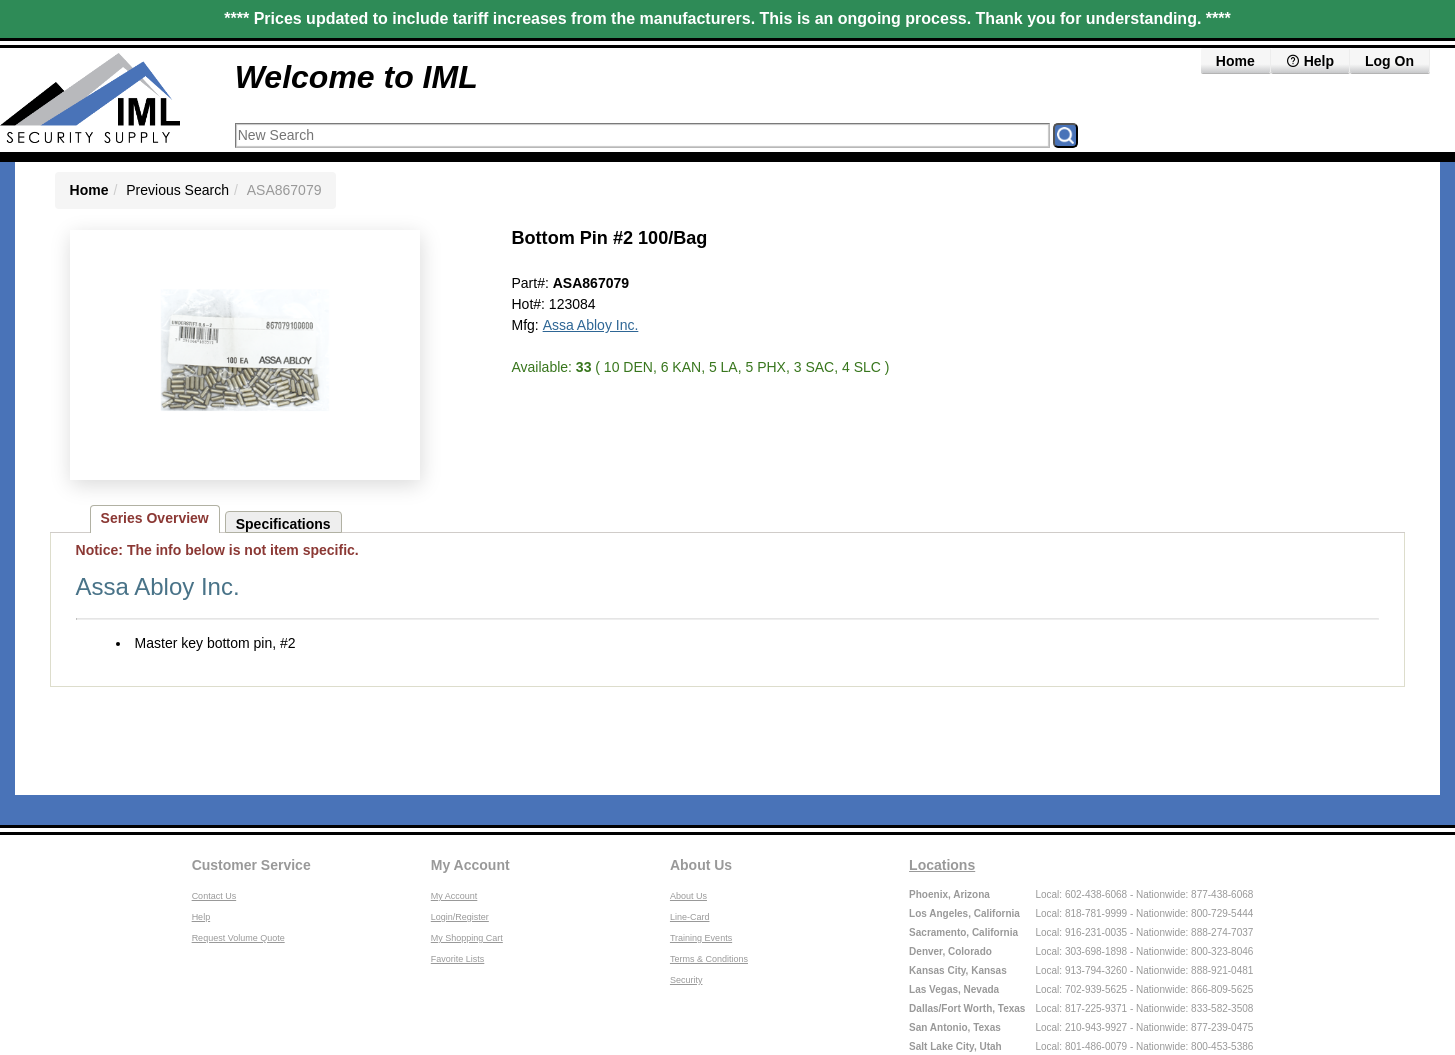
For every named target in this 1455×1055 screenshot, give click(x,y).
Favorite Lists (458, 959)
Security (686, 980)
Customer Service (251, 865)
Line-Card (690, 917)
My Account (470, 865)
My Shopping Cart (467, 938)
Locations (942, 865)
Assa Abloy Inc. (591, 325)
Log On (1389, 61)
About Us (701, 865)
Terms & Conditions (709, 959)
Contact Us (214, 896)
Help (1310, 61)
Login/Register (460, 917)
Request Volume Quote (238, 938)
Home (1235, 61)
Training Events (701, 938)
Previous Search (177, 190)
